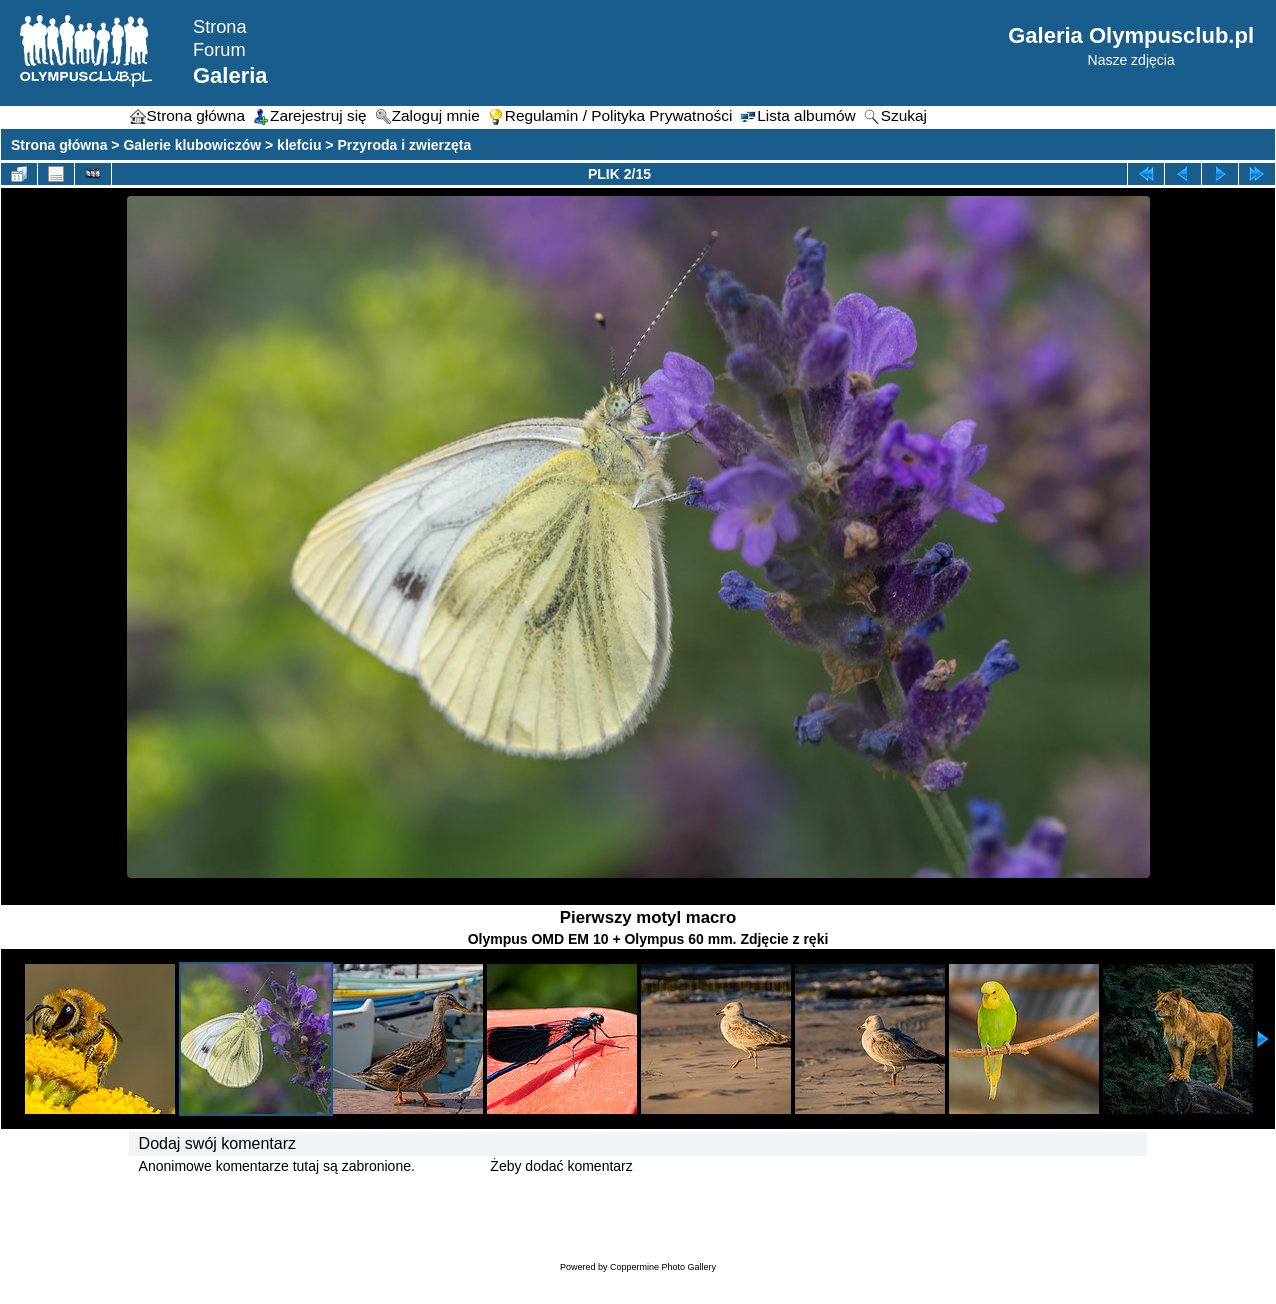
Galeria (230, 75)
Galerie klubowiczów (192, 145)
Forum (219, 50)
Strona (220, 27)
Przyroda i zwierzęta (404, 145)
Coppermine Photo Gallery (663, 1267)
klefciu (299, 145)
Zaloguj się (453, 1166)
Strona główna (59, 145)
